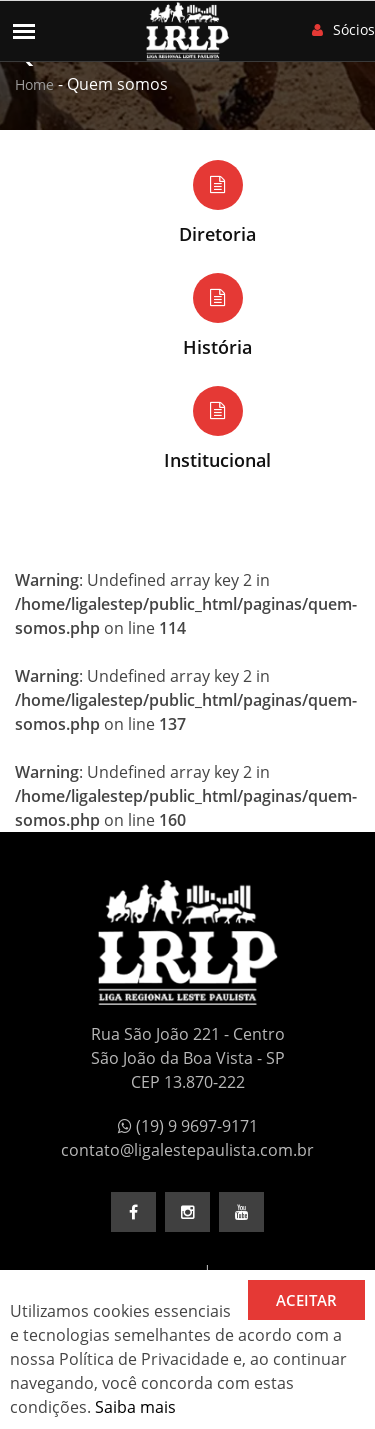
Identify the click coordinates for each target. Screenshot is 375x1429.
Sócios (343, 30)
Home (34, 84)
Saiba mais (135, 1407)
